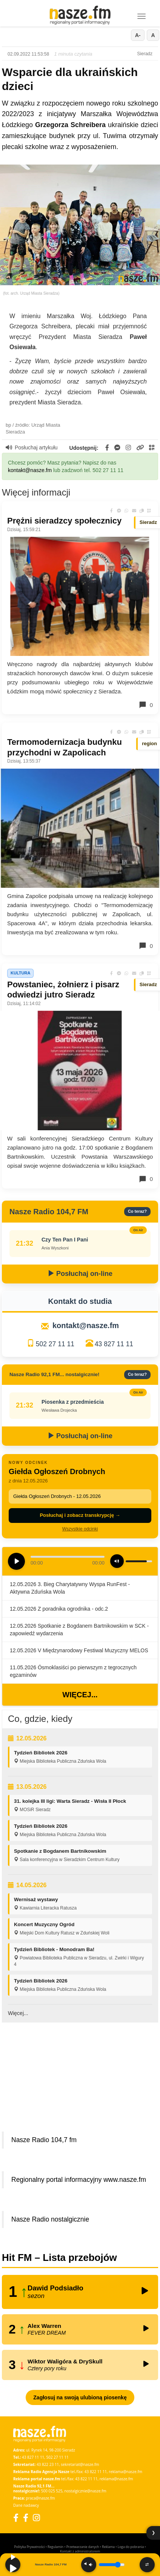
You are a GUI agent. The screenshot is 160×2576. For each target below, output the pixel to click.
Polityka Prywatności (29, 2547)
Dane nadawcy (26, 2505)
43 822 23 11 (48, 2464)
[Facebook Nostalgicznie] (25, 2517)
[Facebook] (15, 2517)
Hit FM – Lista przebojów (59, 2257)
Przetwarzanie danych (82, 2547)
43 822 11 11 (96, 2471)
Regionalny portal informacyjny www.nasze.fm (78, 2179)
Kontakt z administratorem (80, 2551)
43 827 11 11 (114, 1344)
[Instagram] (36, 2517)
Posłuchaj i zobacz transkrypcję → (80, 1515)
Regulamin (55, 2547)
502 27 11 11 (55, 1344)
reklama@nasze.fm (125, 2471)
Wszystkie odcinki (80, 1529)
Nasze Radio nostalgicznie (50, 2219)
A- (138, 35)
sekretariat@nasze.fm (80, 2464)
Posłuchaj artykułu (32, 447)
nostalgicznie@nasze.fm (85, 2491)
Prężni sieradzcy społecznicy (64, 520)
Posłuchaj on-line (80, 1273)
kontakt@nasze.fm (30, 470)
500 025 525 (52, 2491)
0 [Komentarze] (145, 705)
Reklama (108, 2547)
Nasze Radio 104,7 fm (44, 2140)
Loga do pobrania (131, 2547)
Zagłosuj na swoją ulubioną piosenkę (79, 2397)
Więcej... (79, 1694)
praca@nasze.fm (40, 2498)
